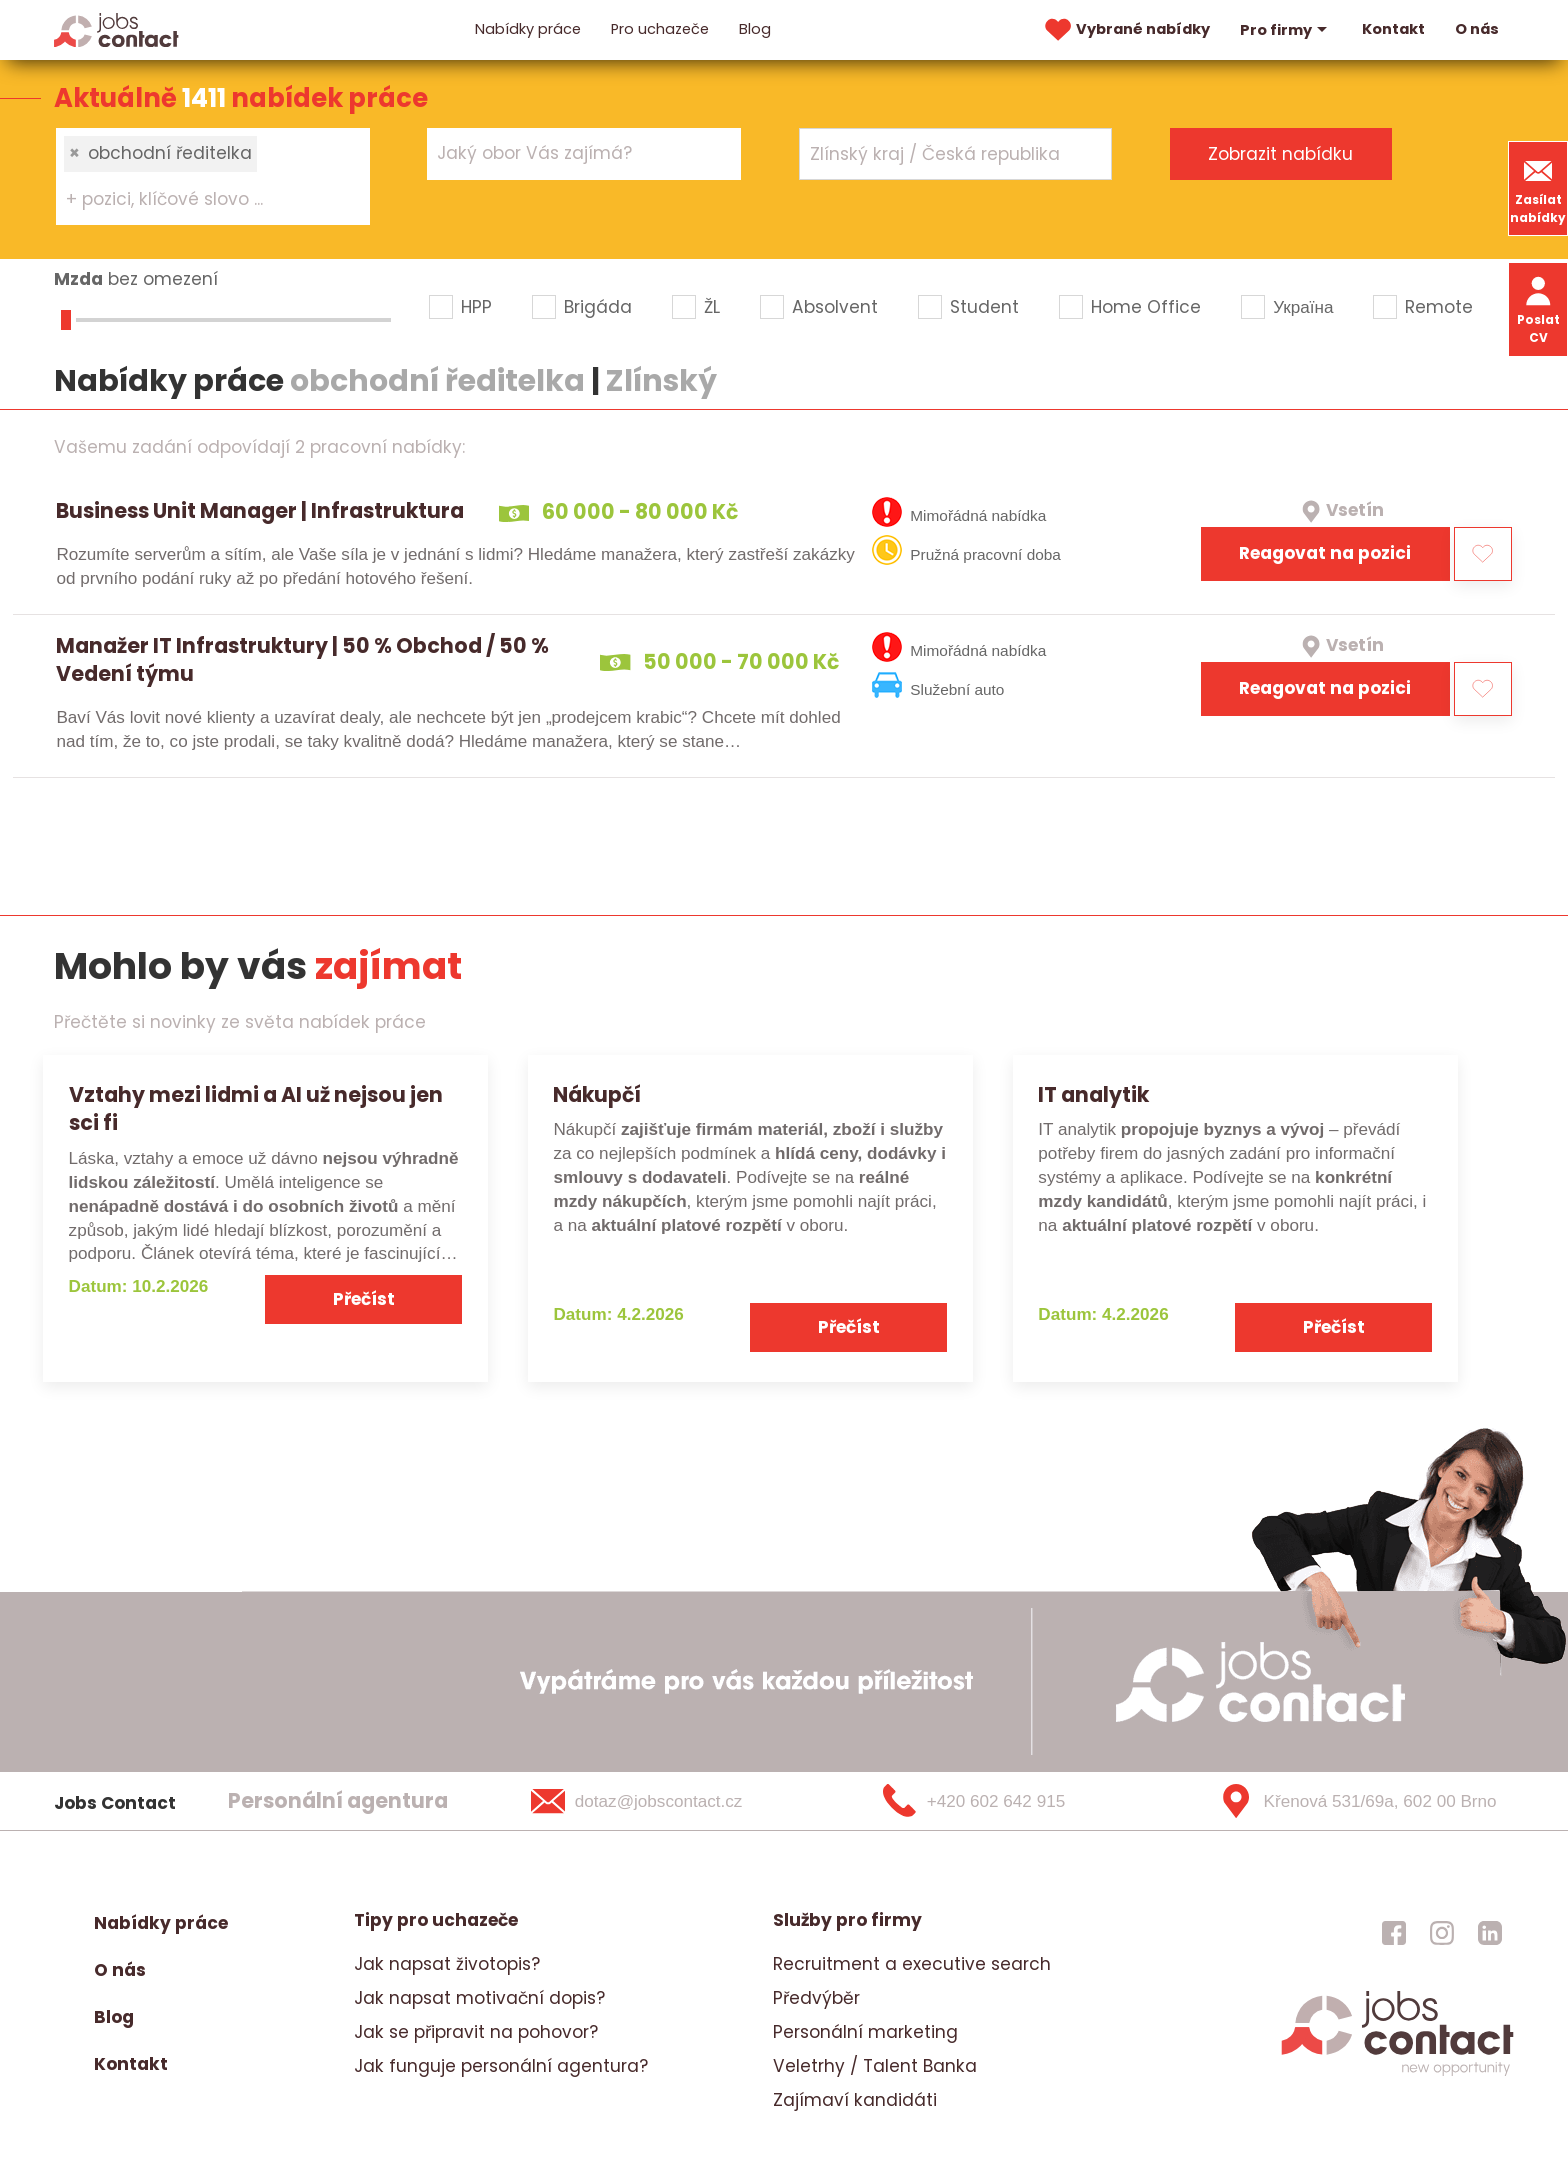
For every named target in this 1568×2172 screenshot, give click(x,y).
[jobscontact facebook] (1394, 1933)
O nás (1477, 29)
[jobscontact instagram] (1442, 1933)
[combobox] (213, 176)
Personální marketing (865, 2032)
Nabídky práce (528, 29)
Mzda (78, 279)
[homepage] (1397, 2073)
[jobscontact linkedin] (1490, 1933)
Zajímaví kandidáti (855, 2100)
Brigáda (598, 307)
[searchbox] (200, 200)
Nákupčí (597, 1094)
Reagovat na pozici (1325, 553)
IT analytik (1093, 1094)
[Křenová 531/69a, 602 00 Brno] (1350, 1801)
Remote (1439, 307)
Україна (1303, 307)
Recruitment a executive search (912, 1964)
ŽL (712, 307)
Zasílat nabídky (1538, 188)
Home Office (1146, 307)
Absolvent (835, 307)
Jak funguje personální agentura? (501, 2066)
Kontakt (1393, 29)
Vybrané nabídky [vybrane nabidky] (1125, 30)
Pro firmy (1286, 30)
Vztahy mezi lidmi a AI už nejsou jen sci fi (256, 1109)
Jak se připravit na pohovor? (476, 2032)
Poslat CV (1538, 308)
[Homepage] (116, 29)
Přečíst (364, 1299)
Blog (755, 29)
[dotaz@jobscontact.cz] (662, 1801)
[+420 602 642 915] (1007, 1801)
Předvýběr (816, 1998)
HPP (476, 307)
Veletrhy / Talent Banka (875, 2066)
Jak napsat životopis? (447, 1964)
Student (984, 307)
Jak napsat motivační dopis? (479, 1998)
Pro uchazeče (660, 29)
